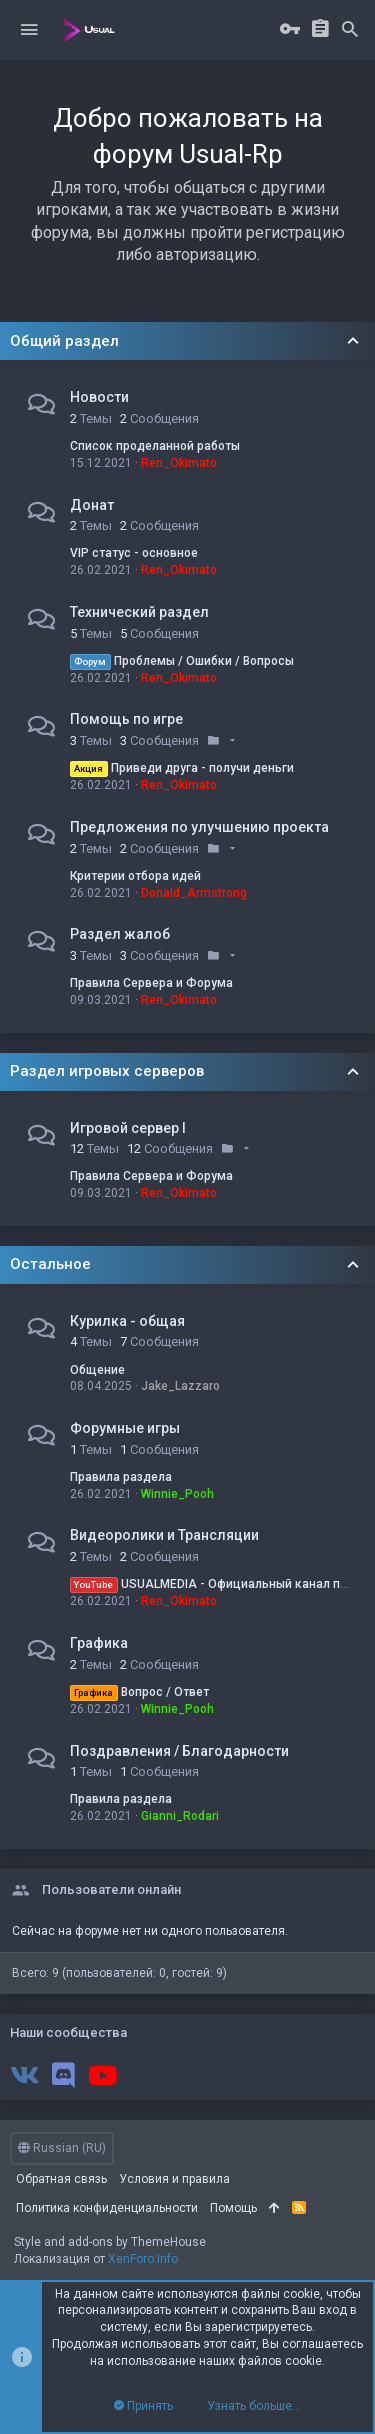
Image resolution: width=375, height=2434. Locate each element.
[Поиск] (350, 30)
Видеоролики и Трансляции (164, 1535)
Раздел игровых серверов (107, 1071)
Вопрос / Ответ (139, 1692)
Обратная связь (61, 2179)
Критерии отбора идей (135, 876)
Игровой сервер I (128, 1128)
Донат (92, 505)
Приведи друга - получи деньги (182, 768)
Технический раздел (139, 612)
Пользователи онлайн (111, 1889)
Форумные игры (125, 1428)
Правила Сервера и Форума (151, 983)
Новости (99, 397)
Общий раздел (64, 341)
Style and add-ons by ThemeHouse (110, 2242)
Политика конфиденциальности (107, 2208)
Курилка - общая (127, 1321)
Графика (99, 1643)
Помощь (233, 2208)
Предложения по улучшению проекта (199, 827)
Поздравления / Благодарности (179, 1751)
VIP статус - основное (134, 553)
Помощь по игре (126, 719)
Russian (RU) (62, 2148)
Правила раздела (121, 1477)
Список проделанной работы (155, 446)
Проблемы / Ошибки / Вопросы (182, 661)
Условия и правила (174, 2179)
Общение (97, 1370)
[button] (29, 30)
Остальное (50, 1264)
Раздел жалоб (120, 934)
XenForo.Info (143, 2259)
